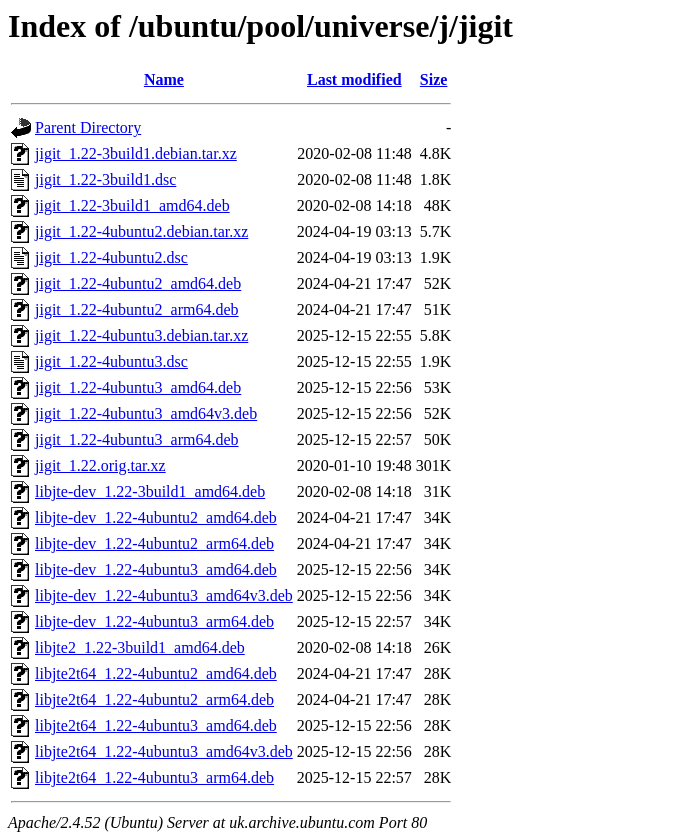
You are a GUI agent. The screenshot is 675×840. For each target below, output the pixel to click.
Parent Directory (88, 127)
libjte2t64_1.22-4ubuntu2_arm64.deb (154, 699)
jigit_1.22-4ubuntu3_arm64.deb (137, 439)
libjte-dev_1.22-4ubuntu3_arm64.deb (154, 621)
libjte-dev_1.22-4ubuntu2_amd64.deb (156, 517)
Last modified (354, 79)
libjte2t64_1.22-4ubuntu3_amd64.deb (156, 725)
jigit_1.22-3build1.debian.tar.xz (136, 153)
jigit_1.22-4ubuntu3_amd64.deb (138, 387)
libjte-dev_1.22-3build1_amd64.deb (150, 491)
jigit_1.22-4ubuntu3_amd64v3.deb (146, 413)
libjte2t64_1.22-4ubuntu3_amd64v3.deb (164, 751)
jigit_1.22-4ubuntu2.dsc (111, 257)
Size (434, 79)
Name (164, 79)
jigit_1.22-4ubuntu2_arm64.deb (137, 309)
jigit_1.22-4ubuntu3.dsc (111, 361)
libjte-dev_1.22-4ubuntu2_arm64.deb (154, 543)
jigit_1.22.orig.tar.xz (100, 465)
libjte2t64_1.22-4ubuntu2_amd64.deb (156, 673)
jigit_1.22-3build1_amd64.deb (132, 205)
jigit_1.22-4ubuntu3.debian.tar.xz (141, 335)
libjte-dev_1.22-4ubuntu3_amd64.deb (156, 569)
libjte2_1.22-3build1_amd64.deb (140, 647)
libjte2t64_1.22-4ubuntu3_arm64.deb (154, 777)
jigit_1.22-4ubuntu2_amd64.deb (138, 283)
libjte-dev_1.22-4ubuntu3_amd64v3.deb (164, 595)
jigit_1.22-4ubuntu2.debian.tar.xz (141, 231)
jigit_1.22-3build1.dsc (105, 179)
